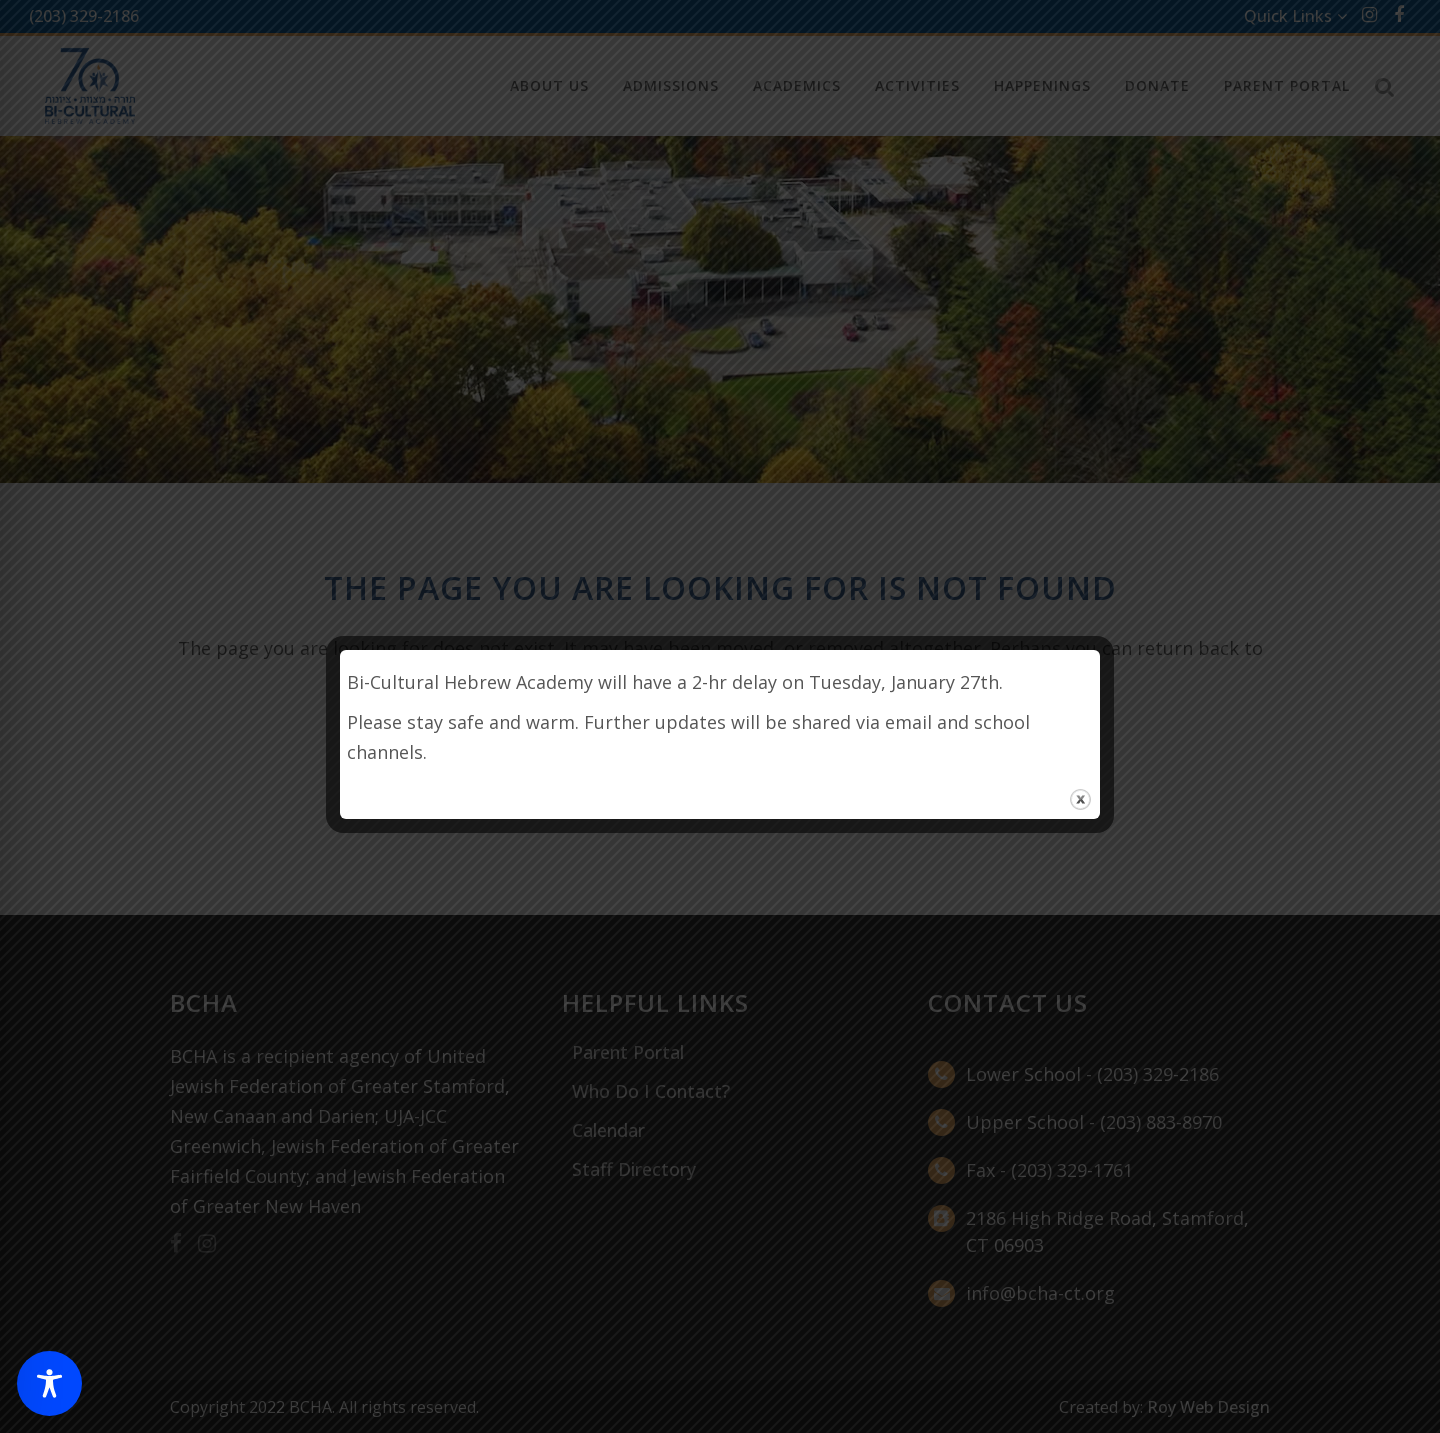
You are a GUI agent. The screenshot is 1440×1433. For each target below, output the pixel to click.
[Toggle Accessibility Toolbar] (49, 1383)
